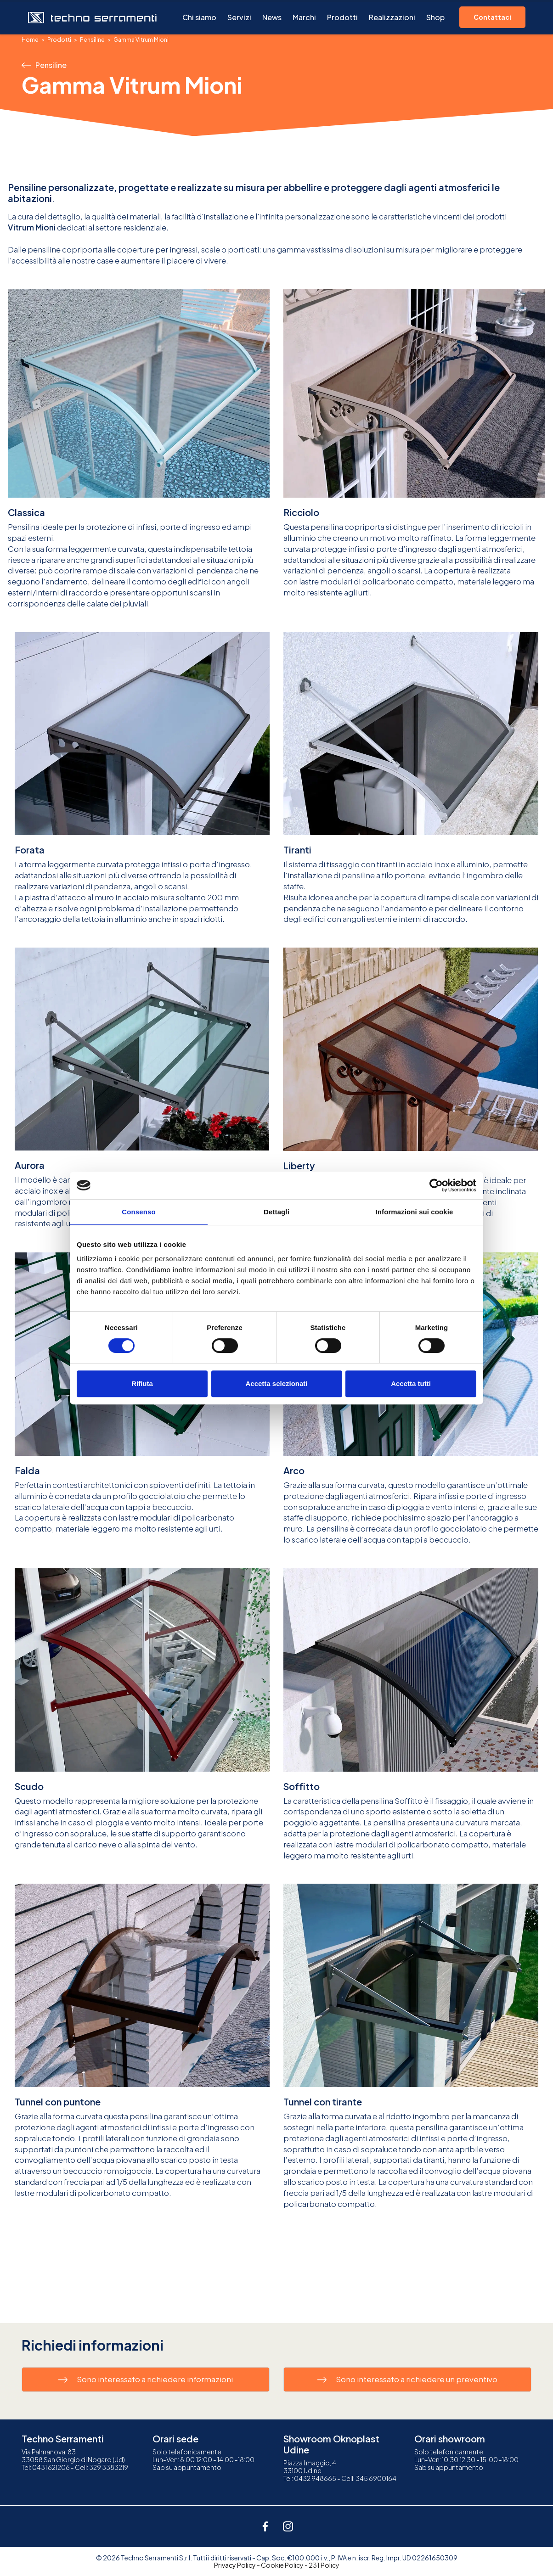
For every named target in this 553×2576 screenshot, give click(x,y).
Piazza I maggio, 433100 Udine (309, 2466)
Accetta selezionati (276, 1383)
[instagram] (288, 2526)
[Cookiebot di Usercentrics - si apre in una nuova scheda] (436, 1185)
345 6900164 (376, 2478)
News (272, 17)
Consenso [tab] (138, 1212)
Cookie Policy (282, 2565)
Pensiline (92, 39)
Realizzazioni (392, 17)
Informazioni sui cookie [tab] (414, 1212)
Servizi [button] (239, 17)
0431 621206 (51, 2467)
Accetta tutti (411, 1383)
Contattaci (492, 17)
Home (30, 39)
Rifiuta (142, 1383)
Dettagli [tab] (276, 1212)
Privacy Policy (235, 2565)
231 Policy (324, 2565)
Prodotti (342, 17)
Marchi (304, 17)
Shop (435, 17)
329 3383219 (108, 2467)
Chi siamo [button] (199, 17)
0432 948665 (315, 2478)
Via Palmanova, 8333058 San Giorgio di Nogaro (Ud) (73, 2455)
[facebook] (265, 2526)
